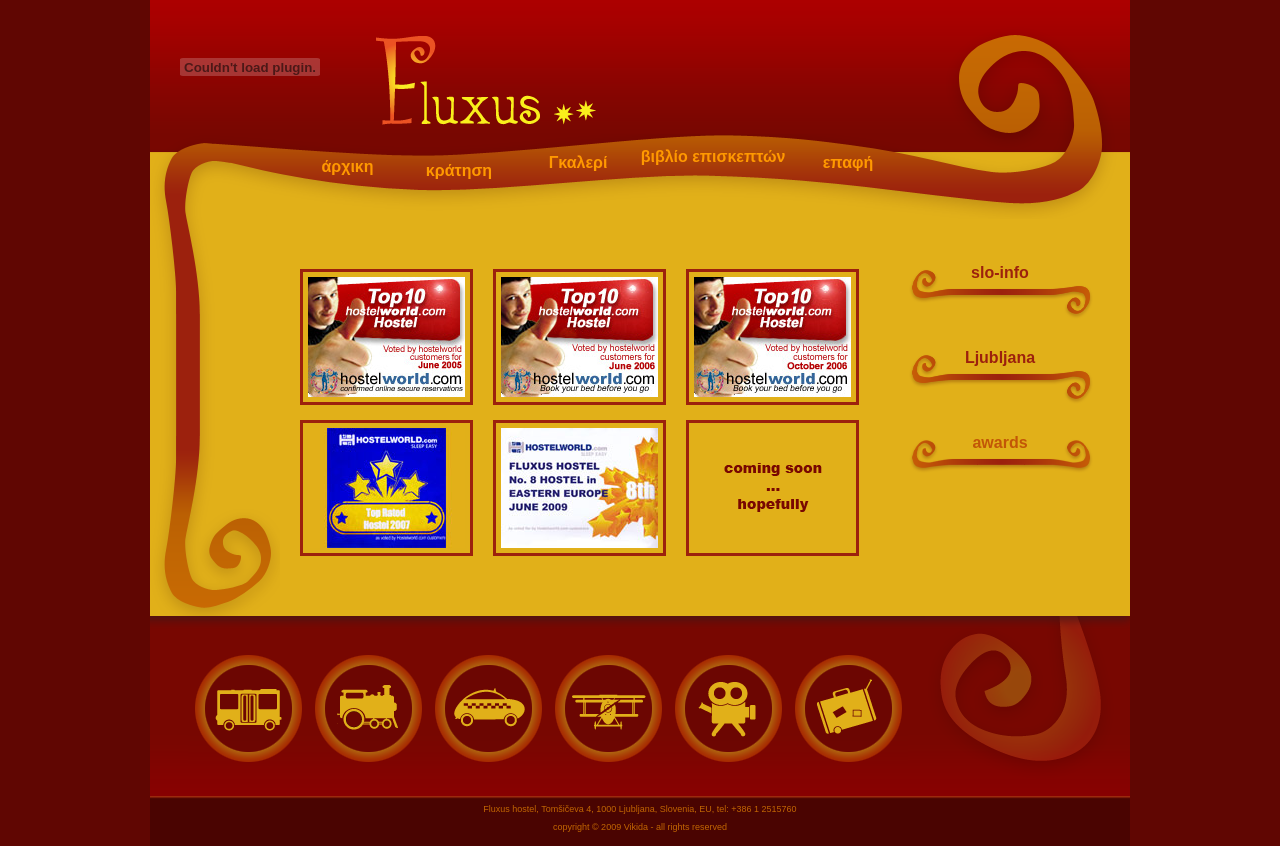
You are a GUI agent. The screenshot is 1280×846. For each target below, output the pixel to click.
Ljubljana (1000, 357)
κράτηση (459, 169)
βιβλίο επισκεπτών (713, 156)
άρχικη (347, 166)
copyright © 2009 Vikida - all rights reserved (640, 827)
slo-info (1000, 272)
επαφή (848, 162)
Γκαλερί (578, 162)
